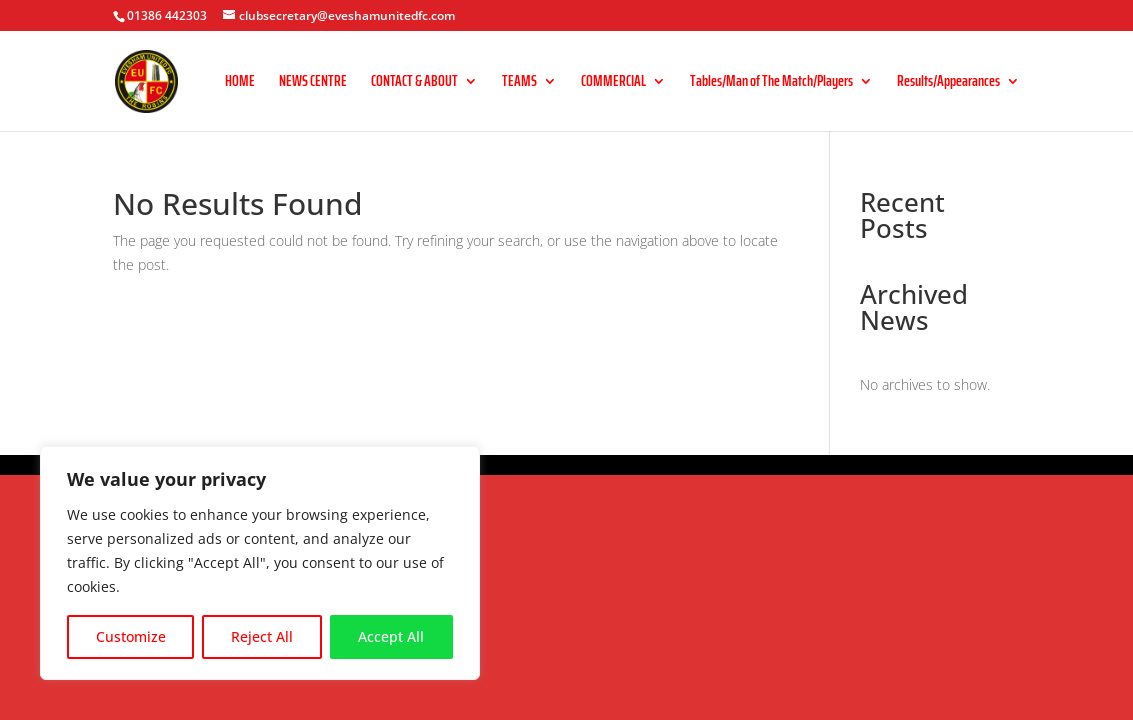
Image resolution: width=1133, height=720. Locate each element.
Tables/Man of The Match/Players (771, 83)
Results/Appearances (948, 83)
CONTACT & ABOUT (414, 83)
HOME (240, 83)
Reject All (262, 636)
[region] (260, 563)
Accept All (391, 636)
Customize (131, 636)
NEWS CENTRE (313, 83)
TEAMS (519, 83)
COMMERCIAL (613, 83)
